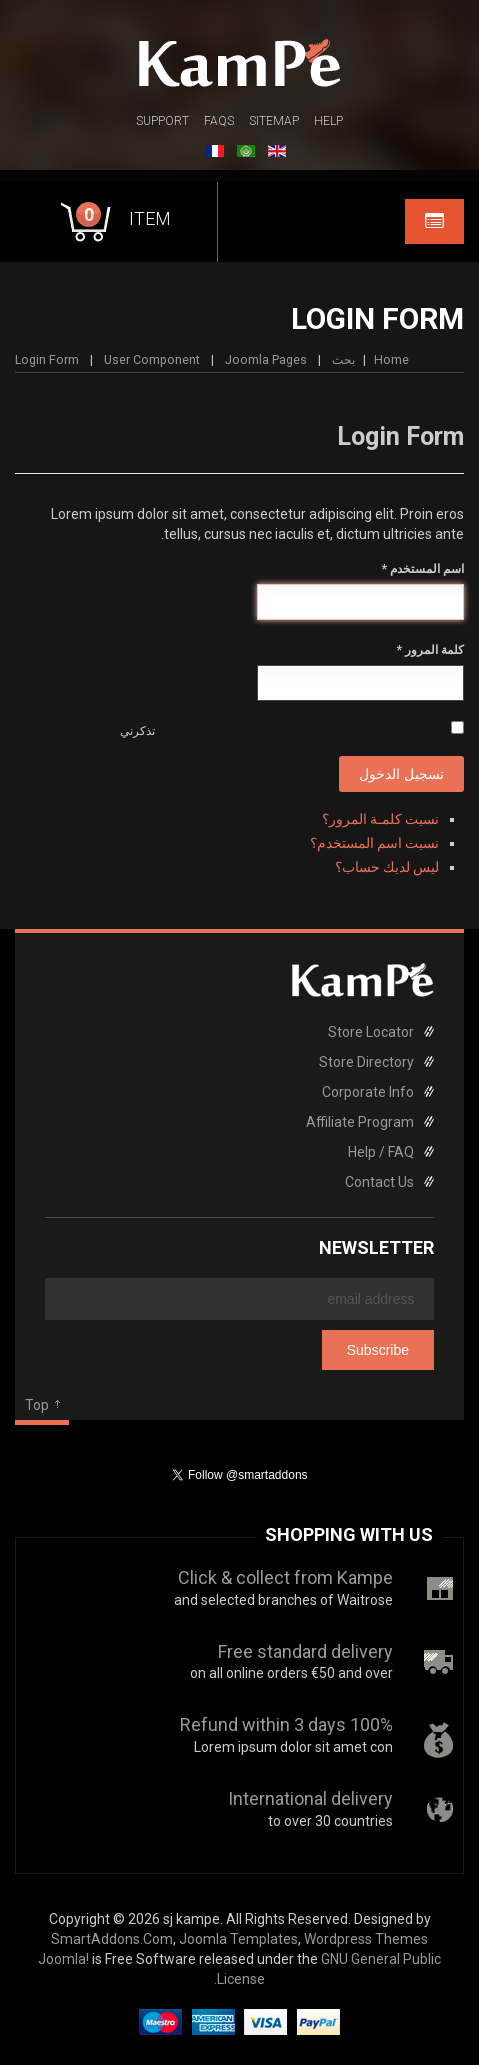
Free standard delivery (305, 1651)
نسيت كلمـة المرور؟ (380, 819)
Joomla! (63, 1959)
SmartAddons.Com (112, 1939)
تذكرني (137, 731)
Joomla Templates (238, 1939)
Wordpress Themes (366, 1939)
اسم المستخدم (423, 569)
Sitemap (274, 121)
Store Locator (371, 1032)
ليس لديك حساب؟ (387, 867)
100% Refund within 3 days (286, 1724)
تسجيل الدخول (401, 774)
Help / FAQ (381, 1152)
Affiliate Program (360, 1122)
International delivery (310, 1798)
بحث (343, 359)
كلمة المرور (430, 650)
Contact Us (379, 1182)
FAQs (219, 121)
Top (37, 1405)
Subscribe (378, 1350)
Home (391, 359)
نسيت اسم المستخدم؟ (374, 843)
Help (328, 121)
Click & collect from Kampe (285, 1577)
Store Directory (366, 1062)
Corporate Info (368, 1092)
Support (162, 121)
